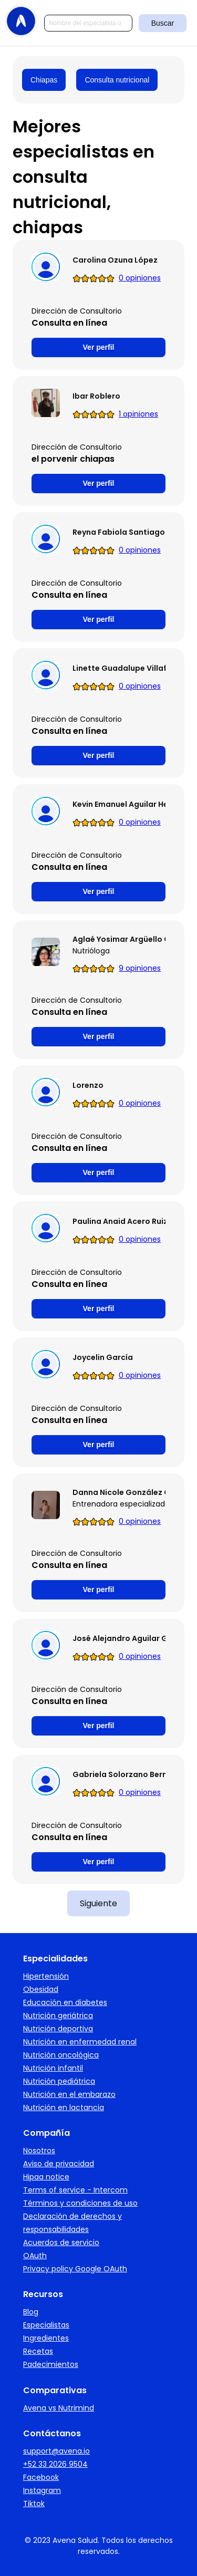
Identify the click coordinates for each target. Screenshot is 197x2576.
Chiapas (43, 80)
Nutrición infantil (53, 2068)
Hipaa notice (46, 2177)
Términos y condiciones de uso (80, 2203)
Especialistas (46, 2325)
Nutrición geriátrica (58, 2015)
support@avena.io (56, 2451)
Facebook (41, 2477)
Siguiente (98, 1903)
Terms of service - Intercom (75, 2190)
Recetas (38, 2351)
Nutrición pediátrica (59, 2081)
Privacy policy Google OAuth (75, 2268)
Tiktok (34, 2503)
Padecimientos (50, 2364)
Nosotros (39, 2150)
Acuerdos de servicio (61, 2242)
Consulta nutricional (117, 80)
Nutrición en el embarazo (69, 2094)
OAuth (35, 2255)
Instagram (42, 2490)
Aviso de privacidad (58, 2163)
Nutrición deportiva (58, 2028)
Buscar (162, 23)
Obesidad (40, 1989)
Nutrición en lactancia (63, 2107)
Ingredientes (46, 2338)
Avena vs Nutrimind (58, 2408)
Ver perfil (99, 347)
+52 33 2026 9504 (55, 2464)
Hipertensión (46, 1976)
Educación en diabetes (65, 2002)
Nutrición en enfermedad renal (80, 2042)
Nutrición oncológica (61, 2055)
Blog (30, 2312)
